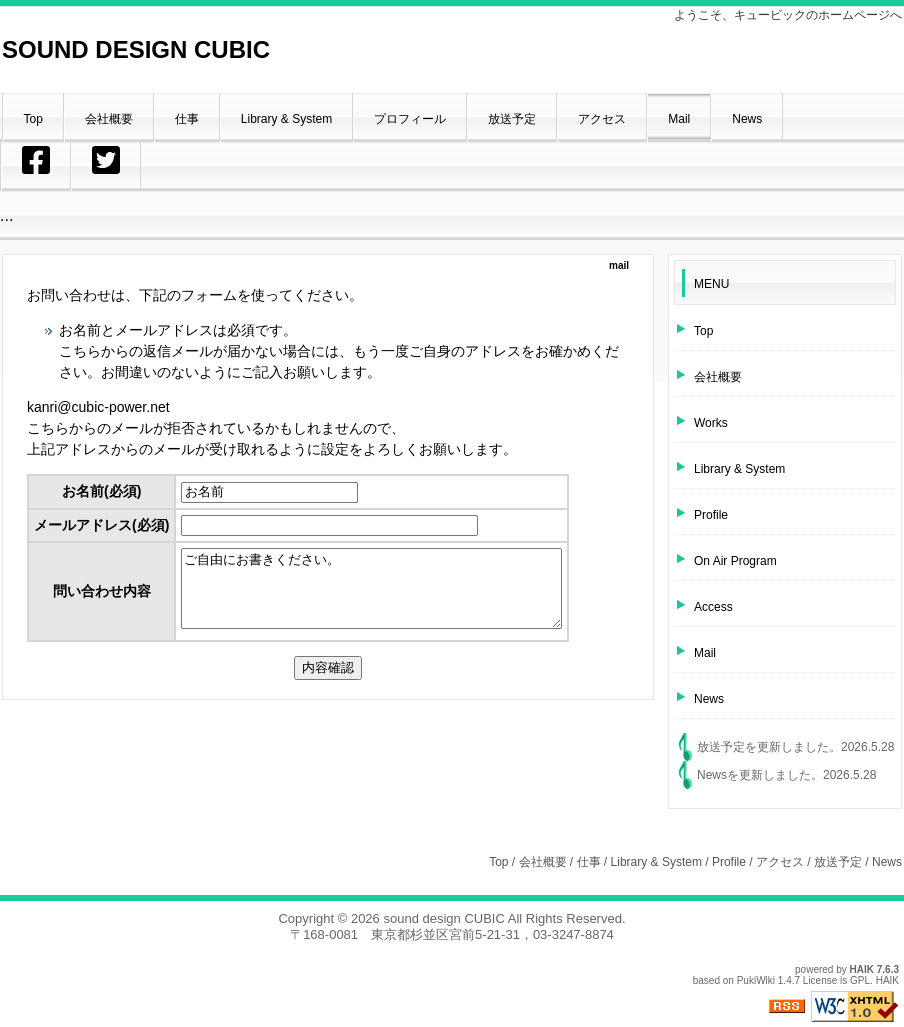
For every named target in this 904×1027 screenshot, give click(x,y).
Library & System (656, 862)
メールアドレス (101, 525)
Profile (729, 862)
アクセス (780, 862)
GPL (860, 980)
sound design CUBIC (443, 918)
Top (498, 862)
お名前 (101, 491)
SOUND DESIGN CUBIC (136, 49)
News (712, 775)
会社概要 (543, 862)
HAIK (862, 969)
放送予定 (721, 747)
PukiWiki (756, 980)
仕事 (589, 862)
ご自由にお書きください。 (394, 596)
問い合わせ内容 (102, 598)
